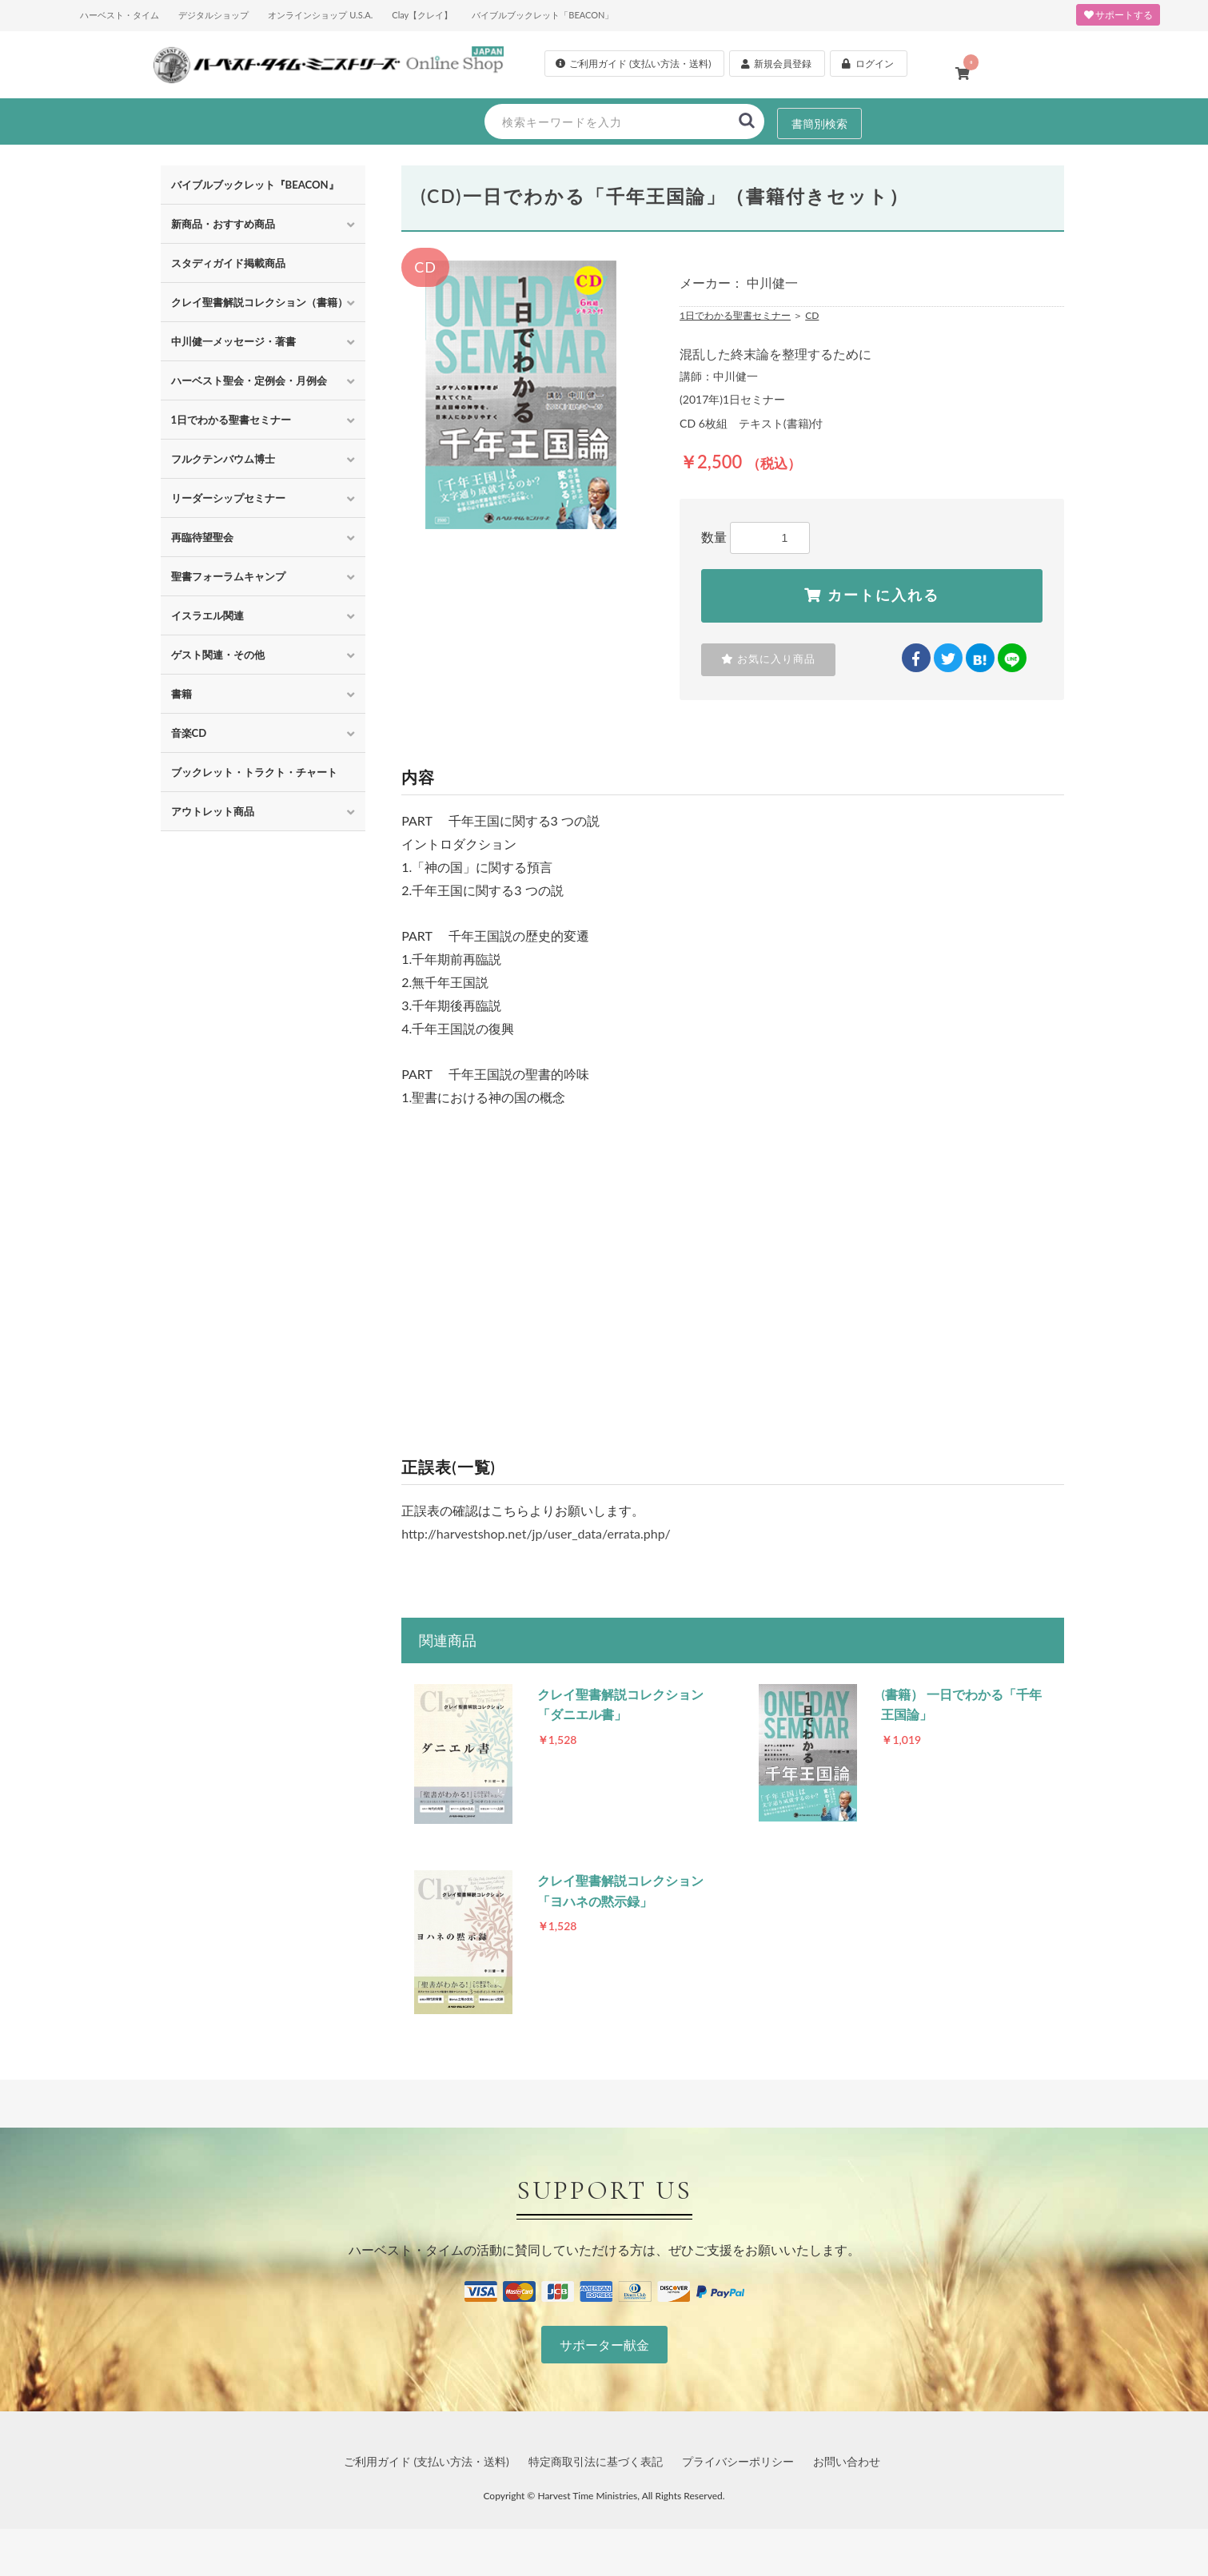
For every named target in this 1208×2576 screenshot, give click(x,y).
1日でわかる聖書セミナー (231, 419)
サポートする (1118, 15)
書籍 (181, 693)
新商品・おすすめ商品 (223, 223)
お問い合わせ (846, 2484)
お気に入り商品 (765, 662)
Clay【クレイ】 (422, 15)
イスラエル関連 (207, 615)
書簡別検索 (819, 122)
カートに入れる (871, 595)
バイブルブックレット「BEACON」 (542, 15)
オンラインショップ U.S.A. (320, 15)
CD (812, 315)
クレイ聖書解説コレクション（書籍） (259, 302)
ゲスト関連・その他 (218, 654)
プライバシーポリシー (738, 2484)
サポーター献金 (604, 2367)
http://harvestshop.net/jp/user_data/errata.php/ (536, 1537)
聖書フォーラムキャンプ (228, 576)
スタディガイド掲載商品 (228, 263)
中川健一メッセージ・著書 (233, 341)
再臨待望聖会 (202, 537)
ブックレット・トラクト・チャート (254, 772)
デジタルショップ (213, 15)
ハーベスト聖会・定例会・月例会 (249, 380)
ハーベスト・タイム (119, 15)
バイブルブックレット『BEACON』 (255, 184)
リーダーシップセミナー (228, 498)
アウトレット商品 (212, 811)
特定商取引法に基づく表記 (595, 2484)
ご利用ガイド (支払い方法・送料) (426, 2484)
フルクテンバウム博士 (223, 458)
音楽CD (189, 733)
